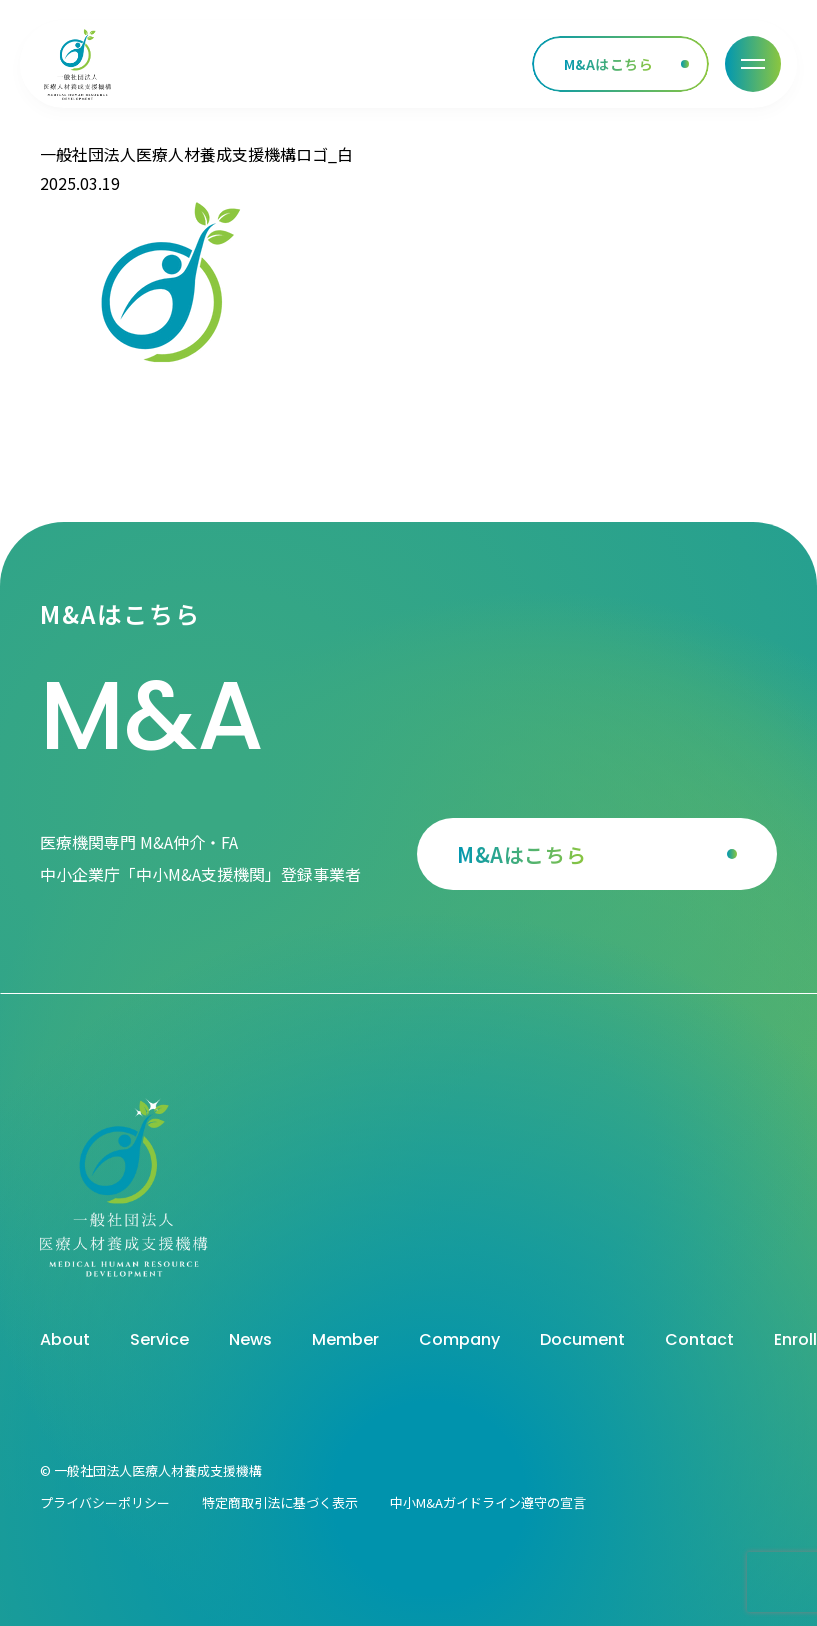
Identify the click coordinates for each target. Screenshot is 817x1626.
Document (582, 1339)
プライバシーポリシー (105, 1502)
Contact (699, 1339)
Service (159, 1339)
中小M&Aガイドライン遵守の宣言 (488, 1502)
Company (459, 1339)
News (250, 1339)
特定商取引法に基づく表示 (280, 1502)
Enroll (795, 1339)
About (65, 1339)
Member (345, 1339)
